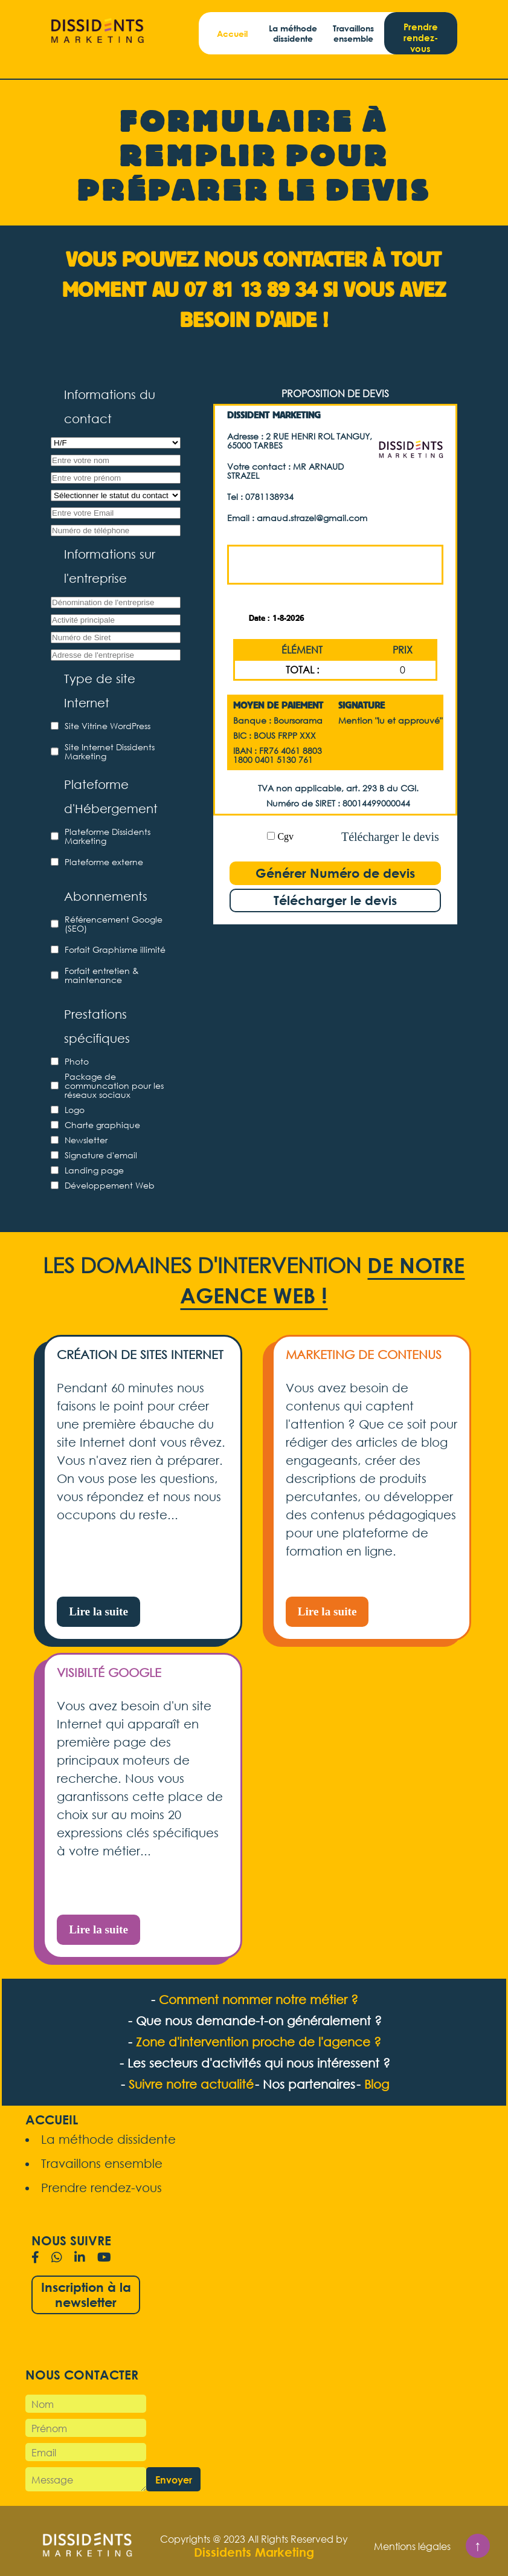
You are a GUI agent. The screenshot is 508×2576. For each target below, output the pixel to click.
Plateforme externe (104, 861)
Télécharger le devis (390, 836)
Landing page (94, 1170)
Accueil (232, 33)
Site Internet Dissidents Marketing (110, 751)
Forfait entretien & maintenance (102, 975)
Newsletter (86, 1139)
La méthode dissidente (293, 33)
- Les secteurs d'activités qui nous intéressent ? (255, 2063)
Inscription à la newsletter (86, 2295)
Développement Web (110, 1185)
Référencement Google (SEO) (113, 924)
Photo (77, 1061)
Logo (75, 1109)
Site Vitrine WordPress (107, 725)
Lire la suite (98, 1611)
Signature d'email (101, 1155)
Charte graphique (102, 1124)
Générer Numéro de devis (335, 873)
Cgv (285, 836)
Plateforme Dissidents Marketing (107, 836)
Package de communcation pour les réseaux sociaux (114, 1085)
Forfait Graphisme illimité (115, 949)
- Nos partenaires (305, 2084)
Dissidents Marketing (254, 2552)
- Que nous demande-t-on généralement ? (255, 2021)
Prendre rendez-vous (421, 37)
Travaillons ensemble (353, 33)
